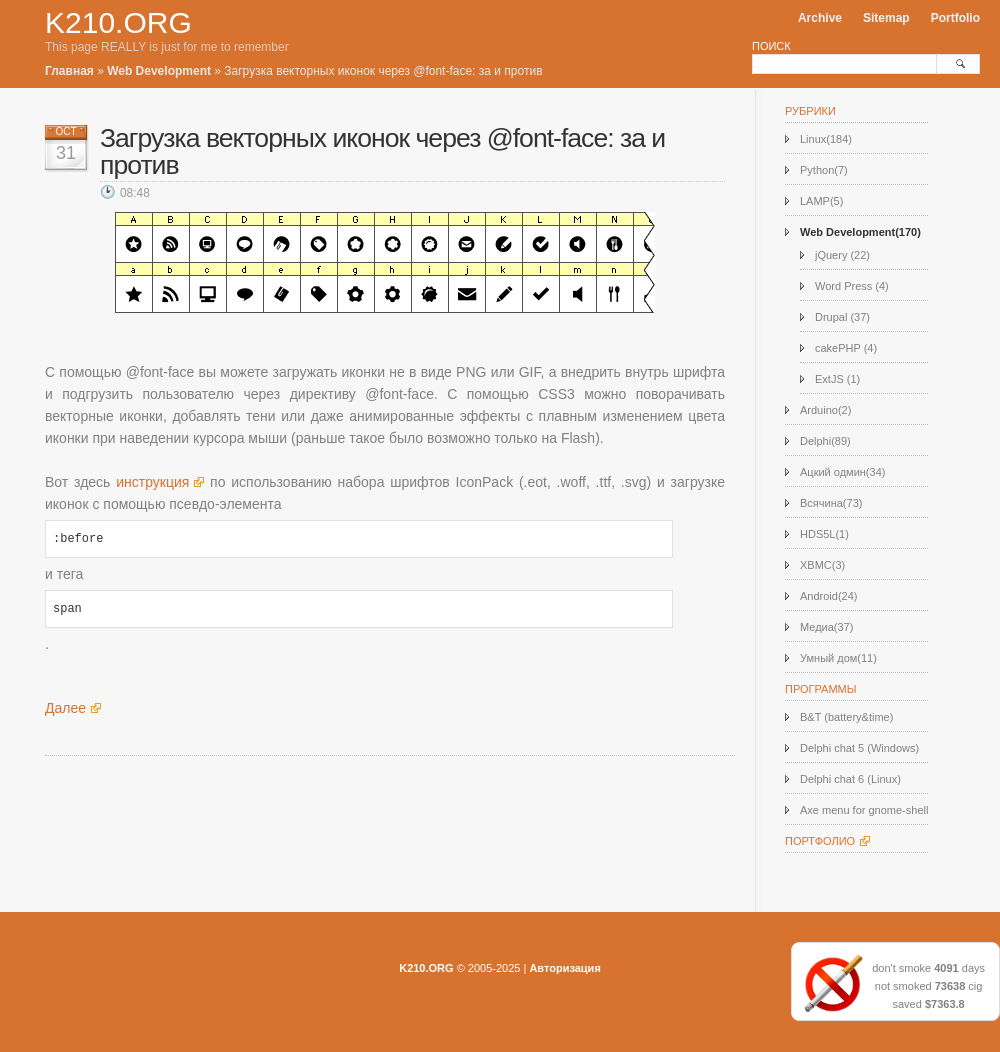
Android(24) (828, 596)
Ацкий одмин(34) (842, 472)
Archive (820, 18)
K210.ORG (118, 22)
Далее (65, 708)
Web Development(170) (860, 232)
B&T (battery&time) (846, 717)
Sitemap (886, 18)
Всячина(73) (831, 503)
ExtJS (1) (837, 379)
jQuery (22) (842, 255)
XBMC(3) (822, 565)
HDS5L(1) (824, 534)
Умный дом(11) (838, 658)
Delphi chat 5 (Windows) (859, 748)
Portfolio (955, 18)
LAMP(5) (821, 201)
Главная (69, 71)
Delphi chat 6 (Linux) (850, 779)
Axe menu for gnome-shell (864, 810)
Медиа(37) (826, 627)
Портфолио (820, 841)
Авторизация (564, 968)
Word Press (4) (852, 286)
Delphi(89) (825, 441)
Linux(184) (826, 139)
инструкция (152, 482)
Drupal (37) (842, 317)
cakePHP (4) (846, 348)
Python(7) (824, 170)
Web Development (159, 71)
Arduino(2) (825, 410)
